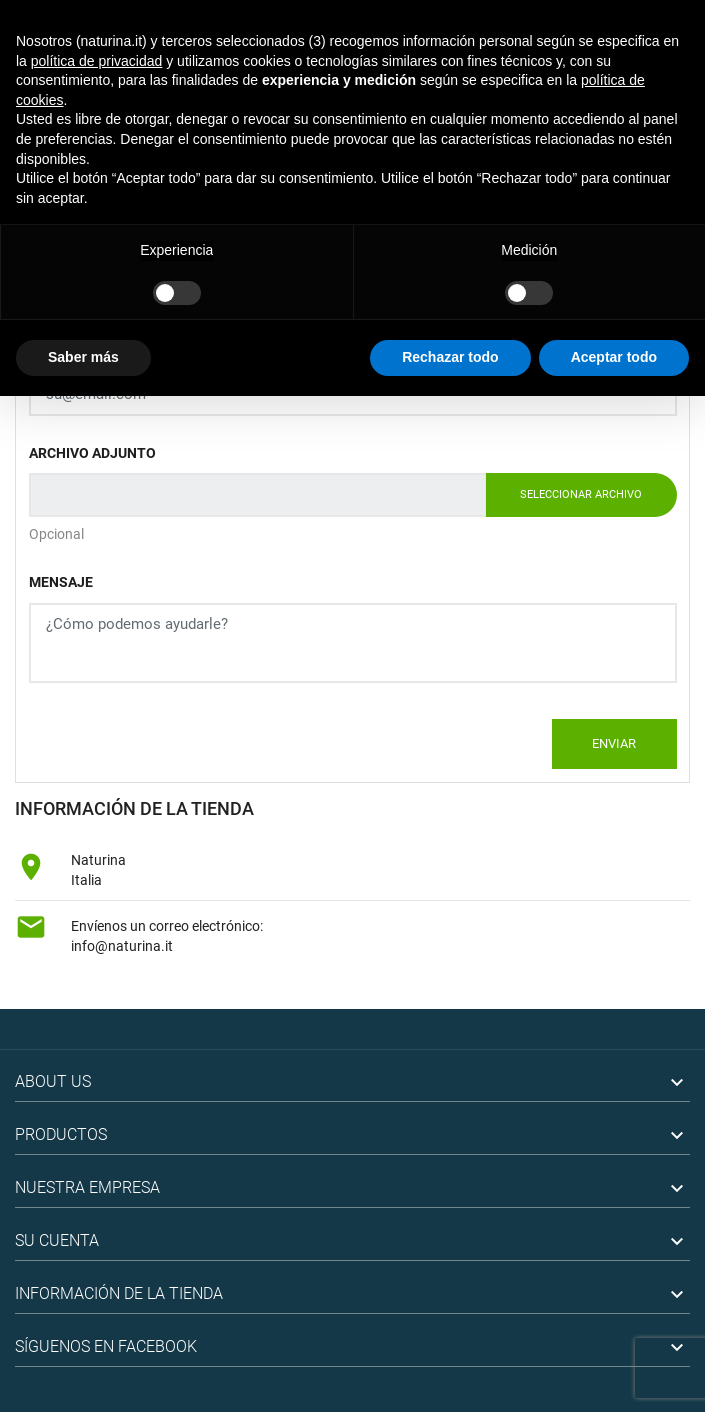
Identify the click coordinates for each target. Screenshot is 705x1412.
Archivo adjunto (92, 453)
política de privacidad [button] (97, 61)
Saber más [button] (83, 357)
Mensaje (61, 582)
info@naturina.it (122, 946)
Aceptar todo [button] (614, 357)
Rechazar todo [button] (450, 357)
